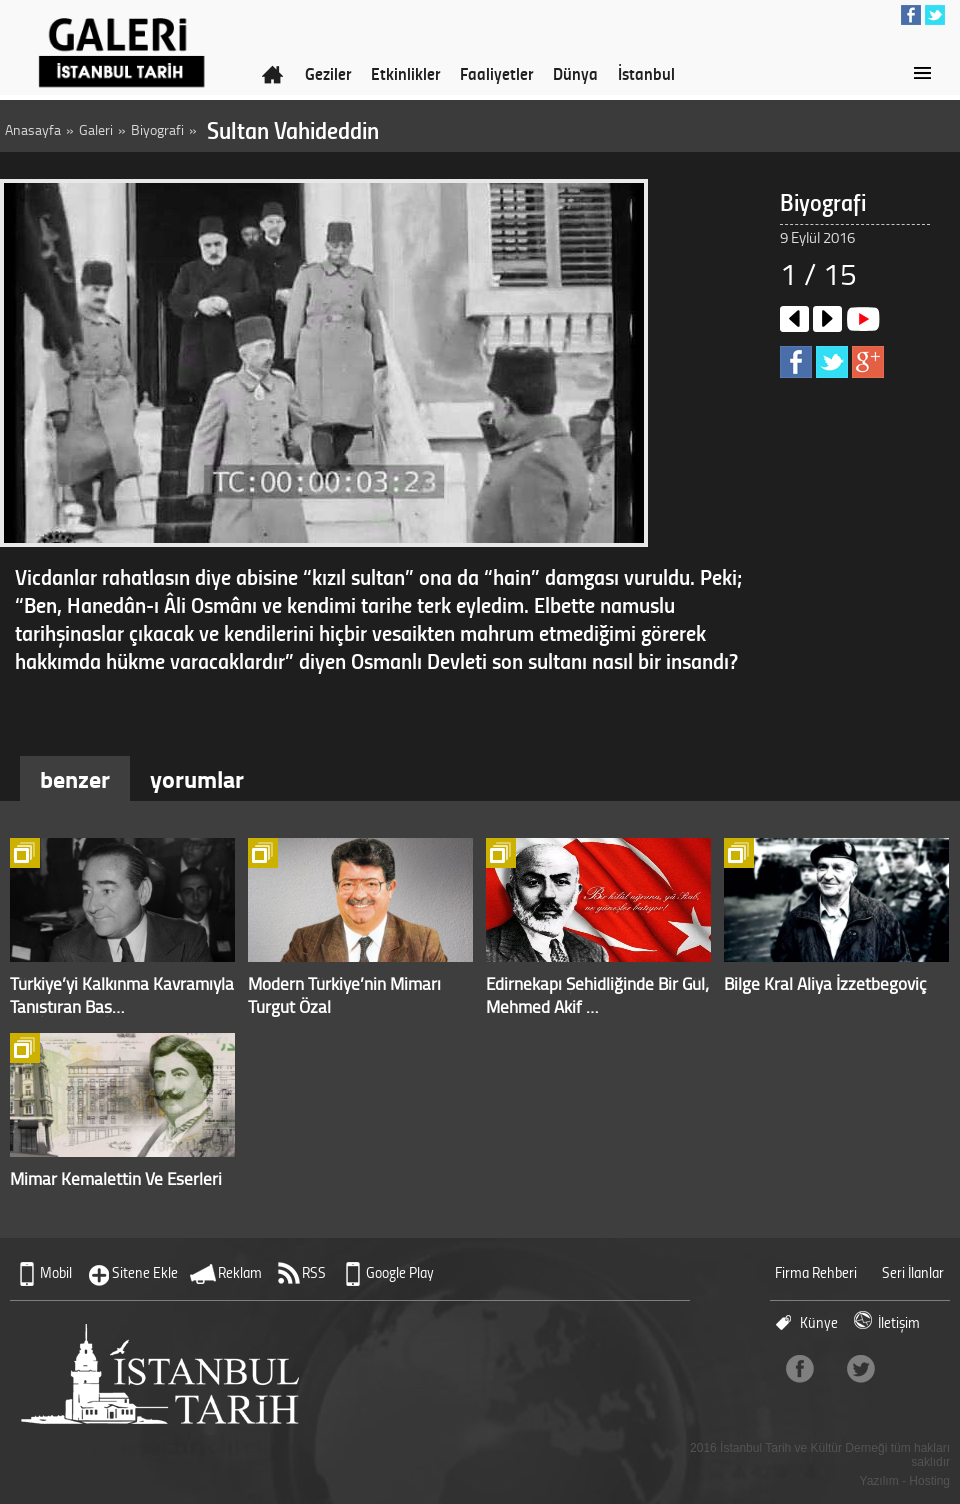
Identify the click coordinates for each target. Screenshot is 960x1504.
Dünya (575, 73)
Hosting (929, 1481)
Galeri (96, 129)
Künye (819, 1322)
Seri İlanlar (913, 1272)
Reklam (240, 1272)
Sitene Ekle (145, 1272)
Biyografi (157, 129)
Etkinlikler (405, 73)
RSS (314, 1272)
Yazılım (879, 1481)
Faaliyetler (496, 73)
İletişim (899, 1322)
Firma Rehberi (816, 1272)
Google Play (400, 1272)
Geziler (328, 73)
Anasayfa (33, 129)
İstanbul (646, 73)
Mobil (56, 1272)
